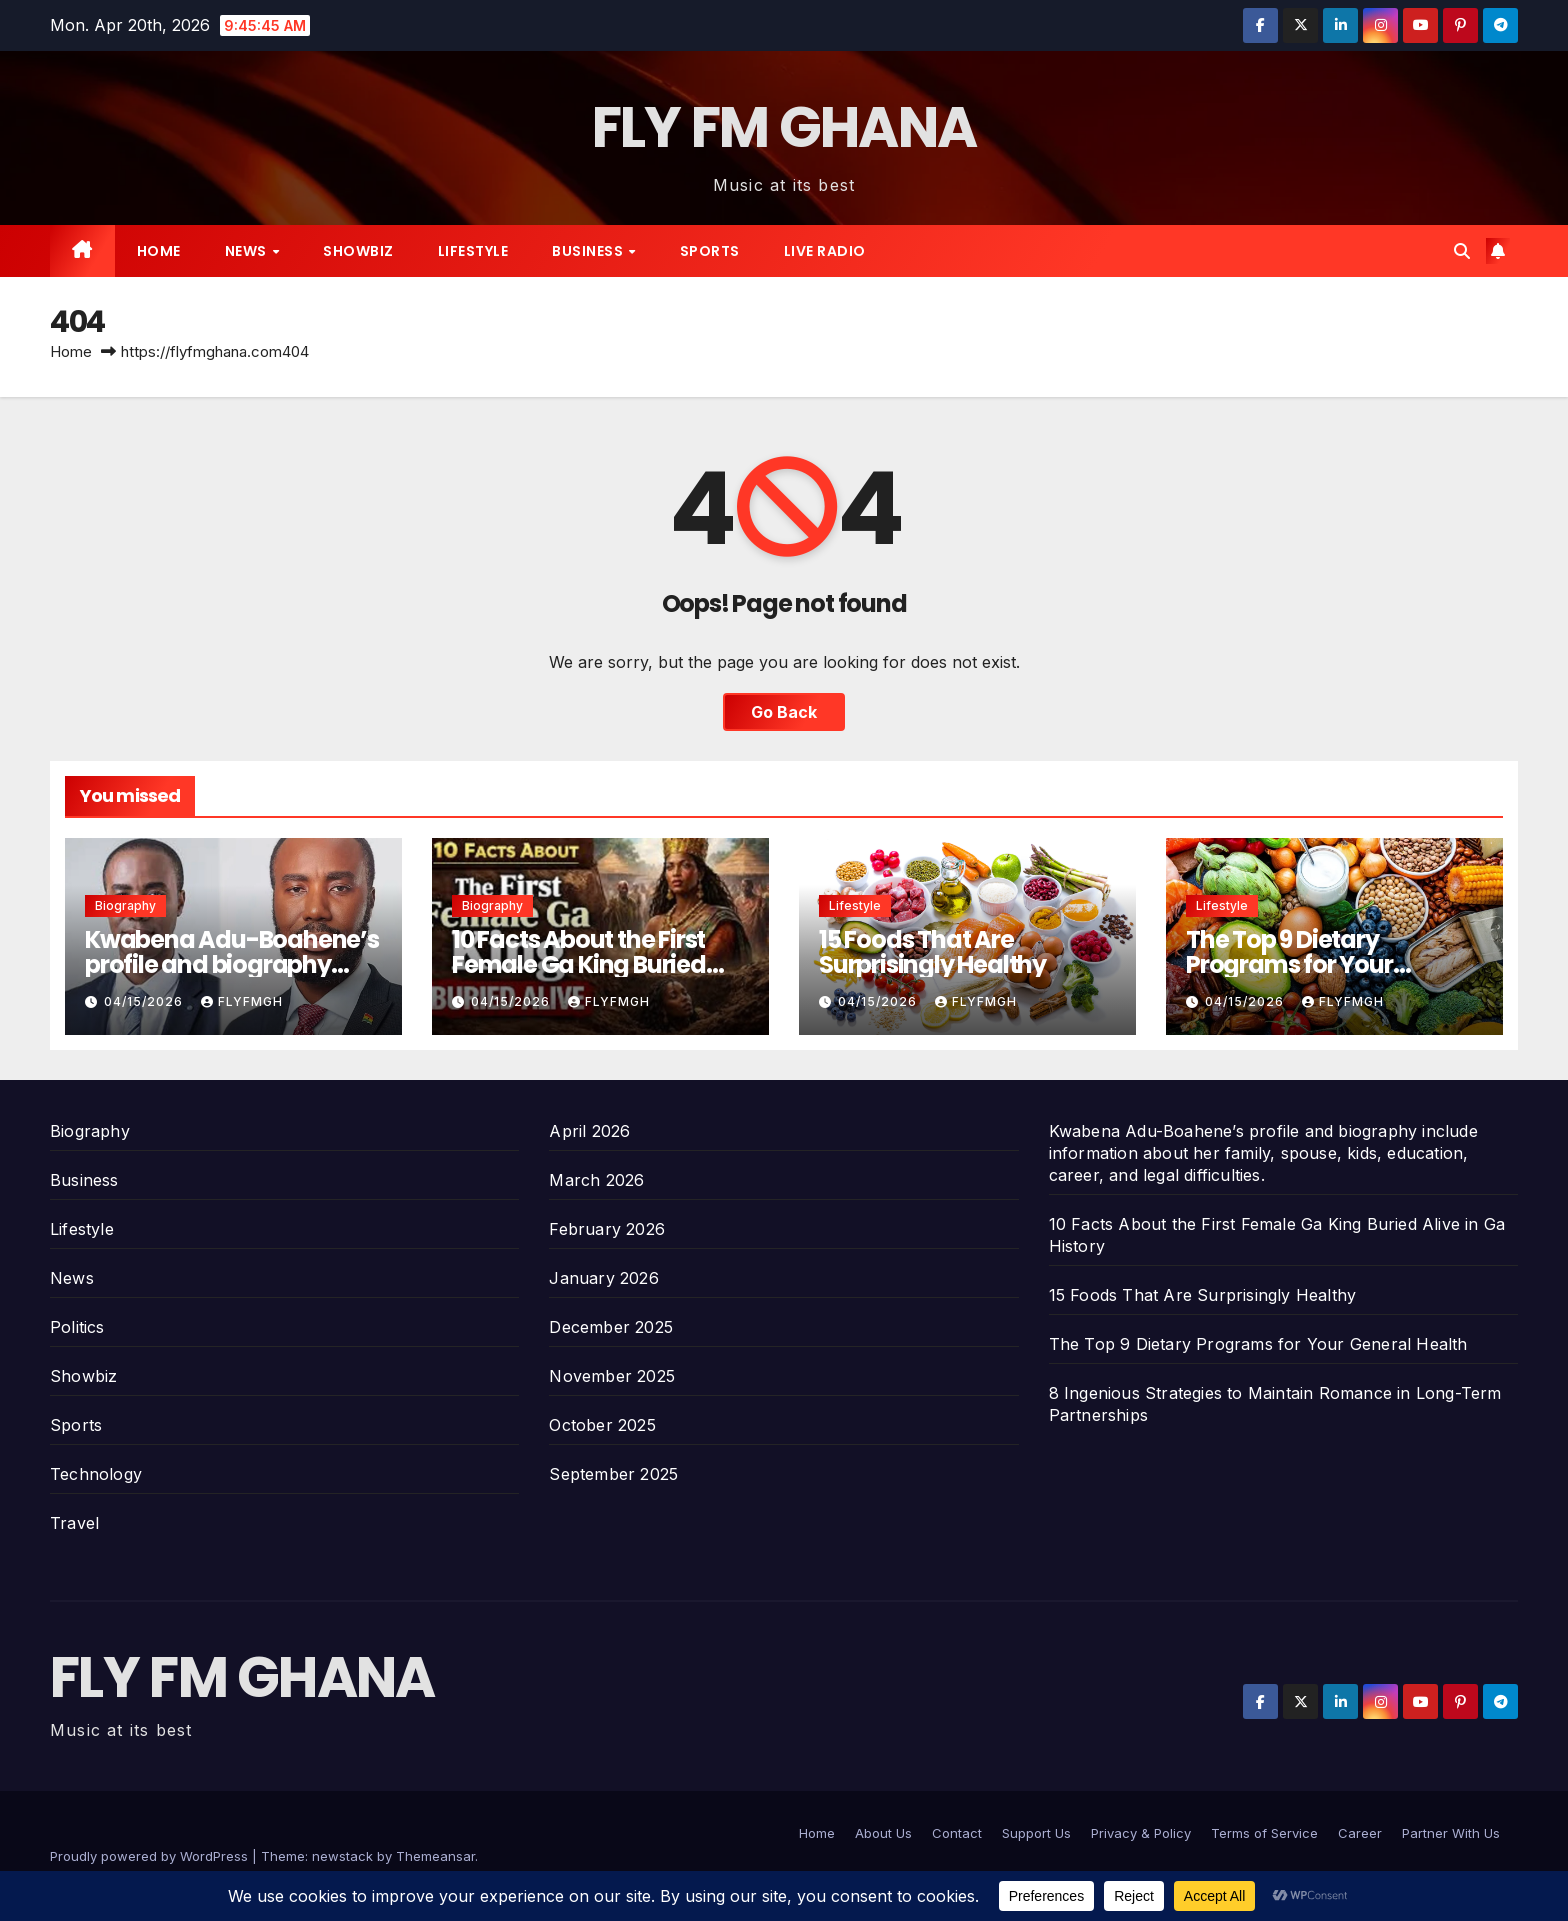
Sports (710, 251)
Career (1360, 1833)
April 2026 (589, 1131)
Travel (74, 1523)
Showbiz (358, 251)
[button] (1462, 251)
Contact (957, 1833)
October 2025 (602, 1425)
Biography (125, 905)
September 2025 (613, 1474)
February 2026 (607, 1229)
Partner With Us (1451, 1833)
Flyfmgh (242, 1001)
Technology (96, 1474)
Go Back (784, 712)
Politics (77, 1327)
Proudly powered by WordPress (151, 1856)
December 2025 (611, 1327)
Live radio (825, 251)
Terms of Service (1264, 1833)
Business (589, 251)
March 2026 (596, 1180)
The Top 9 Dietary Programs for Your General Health (1289, 964)
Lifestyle (473, 251)
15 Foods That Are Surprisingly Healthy (932, 952)
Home (159, 251)
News (248, 251)
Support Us (1036, 1833)
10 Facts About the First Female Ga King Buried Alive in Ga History (579, 964)
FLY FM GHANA (784, 127)
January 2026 (603, 1278)
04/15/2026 (145, 1001)
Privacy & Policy (1141, 1833)
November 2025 (612, 1376)
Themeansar (435, 1856)
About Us (883, 1833)
